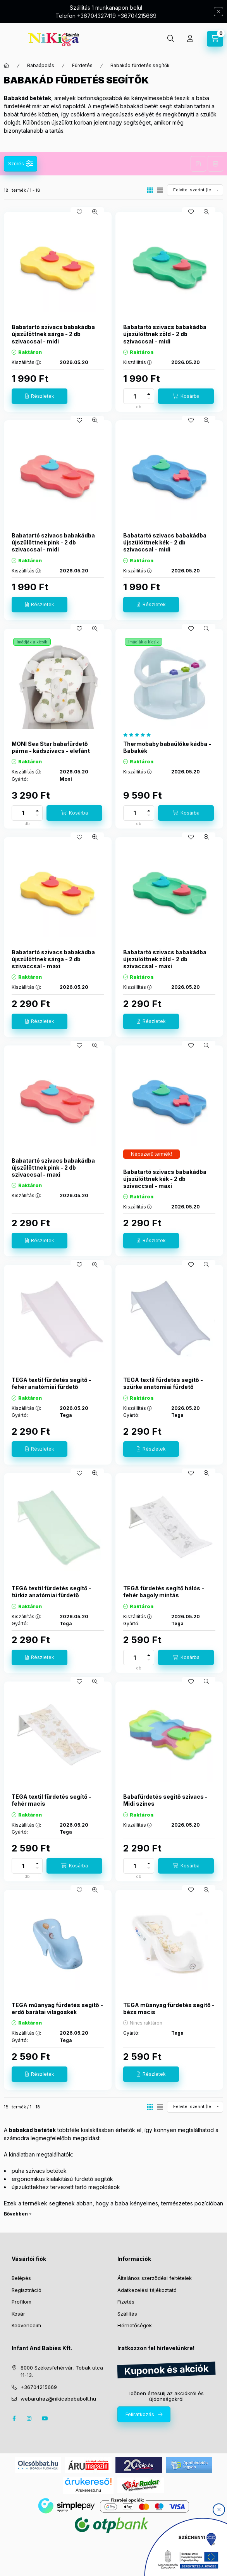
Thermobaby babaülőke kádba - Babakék (167, 747)
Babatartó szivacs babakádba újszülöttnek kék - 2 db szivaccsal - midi (164, 542)
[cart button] (215, 39)
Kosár (18, 2314)
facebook (14, 2418)
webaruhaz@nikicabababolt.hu (58, 2399)
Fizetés (125, 2302)
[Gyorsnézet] (95, 212)
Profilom (21, 2302)
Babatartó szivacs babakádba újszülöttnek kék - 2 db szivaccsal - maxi (164, 1178)
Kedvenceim (26, 2325)
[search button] (171, 39)
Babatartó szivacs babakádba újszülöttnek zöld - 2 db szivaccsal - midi (164, 334)
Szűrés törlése (215, 164)
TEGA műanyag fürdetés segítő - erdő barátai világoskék (57, 2008)
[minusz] (149, 398)
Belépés (21, 2278)
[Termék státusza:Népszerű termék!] (151, 1154)
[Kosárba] (186, 396)
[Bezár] (218, 11)
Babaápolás (40, 65)
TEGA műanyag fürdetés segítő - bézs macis (169, 2008)
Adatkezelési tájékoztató (147, 2290)
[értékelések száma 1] (139, 735)
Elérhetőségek (134, 2325)
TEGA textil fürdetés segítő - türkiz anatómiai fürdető (51, 1591)
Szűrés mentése (198, 164)
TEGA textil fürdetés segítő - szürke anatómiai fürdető (163, 1383)
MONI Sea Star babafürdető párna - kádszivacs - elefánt (51, 747)
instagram (29, 2418)
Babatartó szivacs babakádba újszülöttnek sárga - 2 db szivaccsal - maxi (53, 959)
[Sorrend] (195, 190)
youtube (45, 2418)
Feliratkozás (140, 2414)
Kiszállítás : (26, 362)
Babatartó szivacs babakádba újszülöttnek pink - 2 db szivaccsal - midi (53, 542)
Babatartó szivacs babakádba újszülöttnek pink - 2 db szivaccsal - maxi (53, 1167)
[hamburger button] (11, 39)
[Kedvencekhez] (79, 212)
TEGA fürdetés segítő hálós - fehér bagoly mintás (163, 1591)
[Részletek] (39, 396)
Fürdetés (82, 65)
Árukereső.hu (88, 2490)
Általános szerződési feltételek (154, 2278)
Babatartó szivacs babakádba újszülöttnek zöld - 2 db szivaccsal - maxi (164, 959)
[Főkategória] (6, 65)
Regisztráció (26, 2290)
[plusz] (149, 394)
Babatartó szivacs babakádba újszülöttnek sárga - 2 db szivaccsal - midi (53, 334)
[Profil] (190, 39)
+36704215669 (39, 2387)
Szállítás (127, 2314)
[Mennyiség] (135, 396)
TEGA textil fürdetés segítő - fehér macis (51, 1800)
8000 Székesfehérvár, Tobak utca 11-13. (62, 2371)
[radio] (160, 190)
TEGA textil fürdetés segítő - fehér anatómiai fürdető (51, 1383)
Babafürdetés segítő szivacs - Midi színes (165, 1800)
